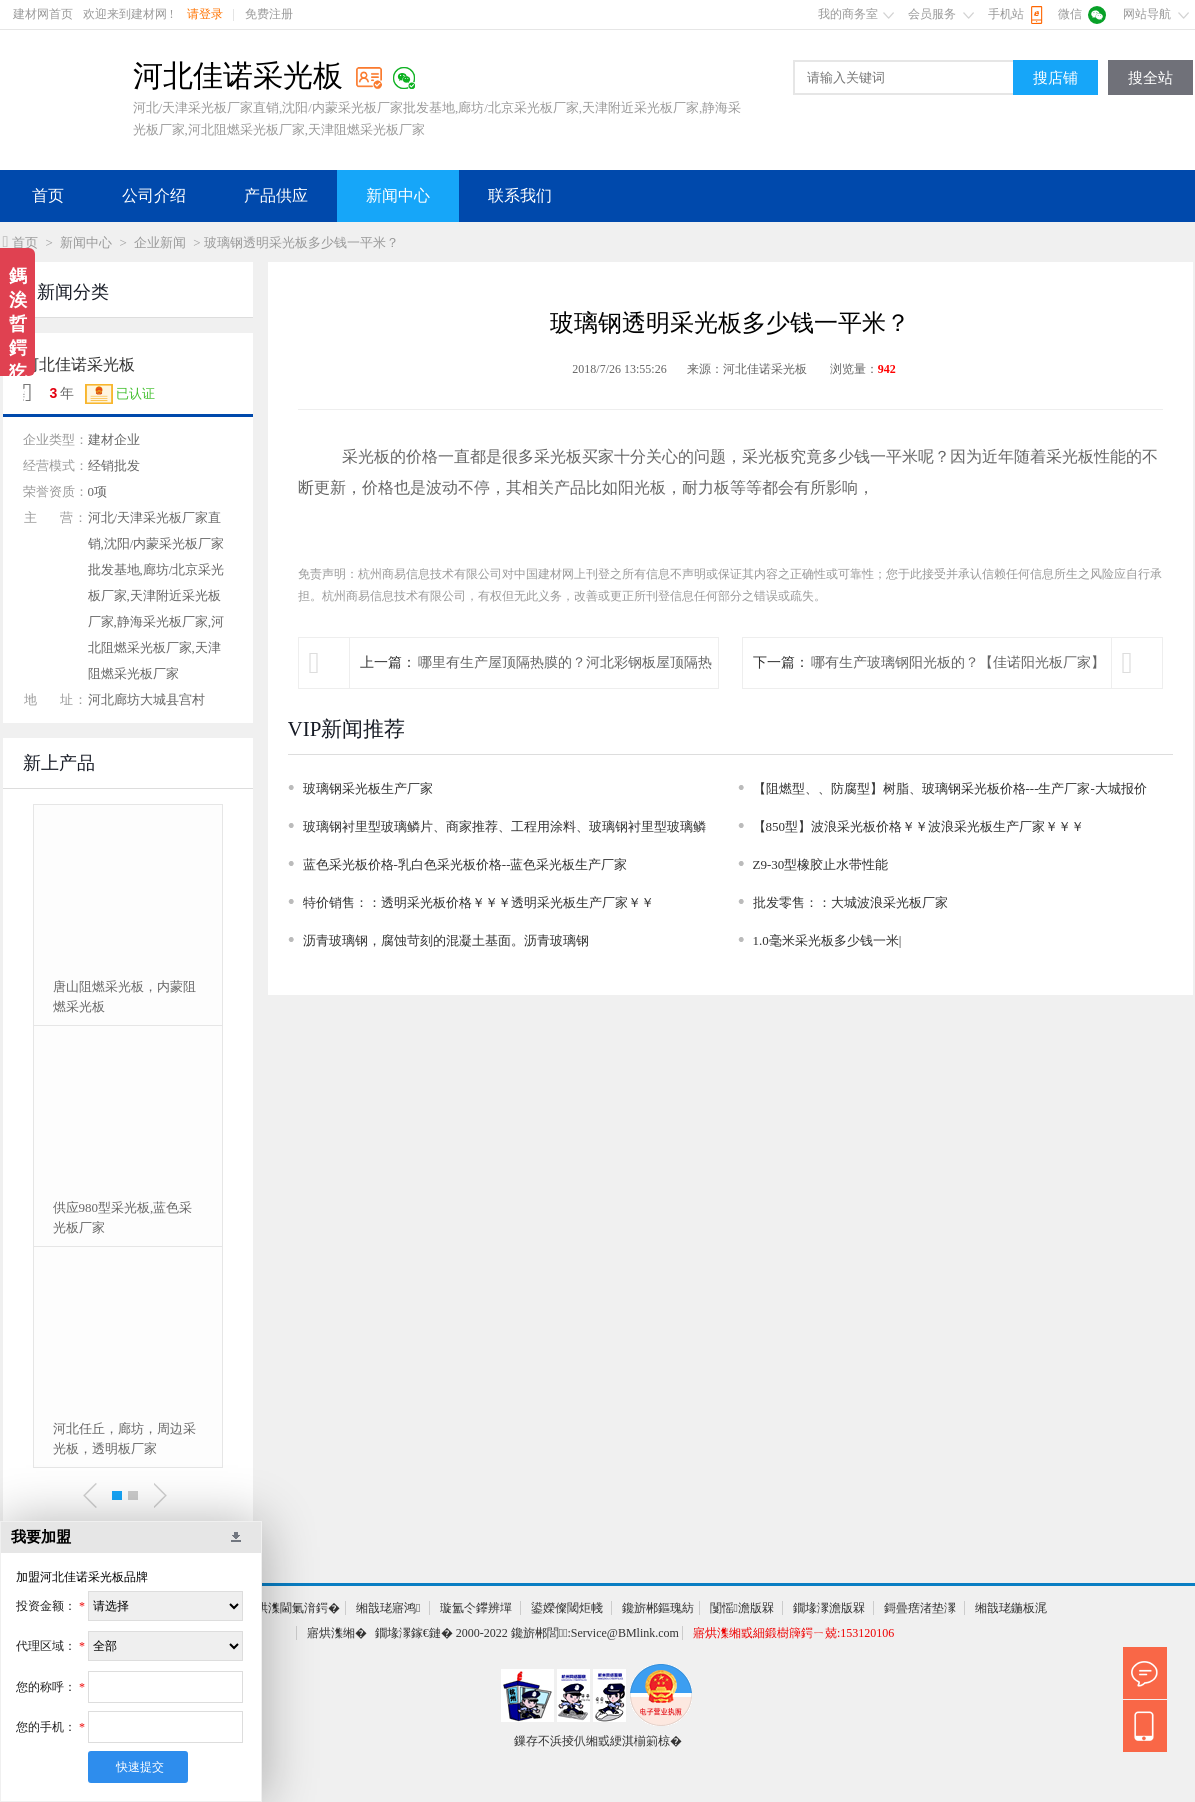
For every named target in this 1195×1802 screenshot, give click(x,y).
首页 (48, 195)
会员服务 (932, 14)
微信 (1070, 14)
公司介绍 (154, 195)
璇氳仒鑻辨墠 (476, 1608)
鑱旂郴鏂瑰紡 (658, 1608)
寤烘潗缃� (337, 1633)
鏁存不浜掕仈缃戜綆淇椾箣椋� (598, 1741)
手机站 (1006, 14)
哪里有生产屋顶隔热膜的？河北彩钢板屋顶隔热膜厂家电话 (565, 687)
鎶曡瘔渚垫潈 (920, 1608)
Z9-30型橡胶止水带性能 (821, 864)
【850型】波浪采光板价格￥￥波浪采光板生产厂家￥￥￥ (919, 826)
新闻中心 (398, 195)
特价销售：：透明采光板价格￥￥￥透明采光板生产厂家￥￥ (478, 902)
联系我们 (520, 195)
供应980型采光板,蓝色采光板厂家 (123, 1217)
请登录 (205, 14)
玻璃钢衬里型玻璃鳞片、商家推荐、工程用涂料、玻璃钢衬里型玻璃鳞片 (504, 830)
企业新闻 (160, 242)
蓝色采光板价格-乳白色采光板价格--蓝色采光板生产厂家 (465, 864)
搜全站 (1150, 78)
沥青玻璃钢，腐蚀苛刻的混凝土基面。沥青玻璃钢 (446, 940)
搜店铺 (1055, 78)
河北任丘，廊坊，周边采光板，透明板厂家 (124, 1438)
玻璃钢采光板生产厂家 (368, 788)
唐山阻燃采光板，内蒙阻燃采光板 (124, 996)
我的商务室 (848, 14)
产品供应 (276, 195)
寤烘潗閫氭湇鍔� (292, 1608)
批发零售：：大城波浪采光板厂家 (850, 902)
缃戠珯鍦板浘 (1011, 1608)
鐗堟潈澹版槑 (829, 1608)
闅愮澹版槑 (742, 1608)
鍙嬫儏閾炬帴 (567, 1608)
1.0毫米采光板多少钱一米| (827, 940)
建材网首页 (43, 14)
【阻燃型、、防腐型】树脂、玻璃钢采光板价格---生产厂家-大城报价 (950, 788)
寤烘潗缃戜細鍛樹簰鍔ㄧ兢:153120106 (793, 1633)
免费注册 (269, 14)
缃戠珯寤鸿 (388, 1608)
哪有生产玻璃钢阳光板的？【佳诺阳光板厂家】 (958, 662)
